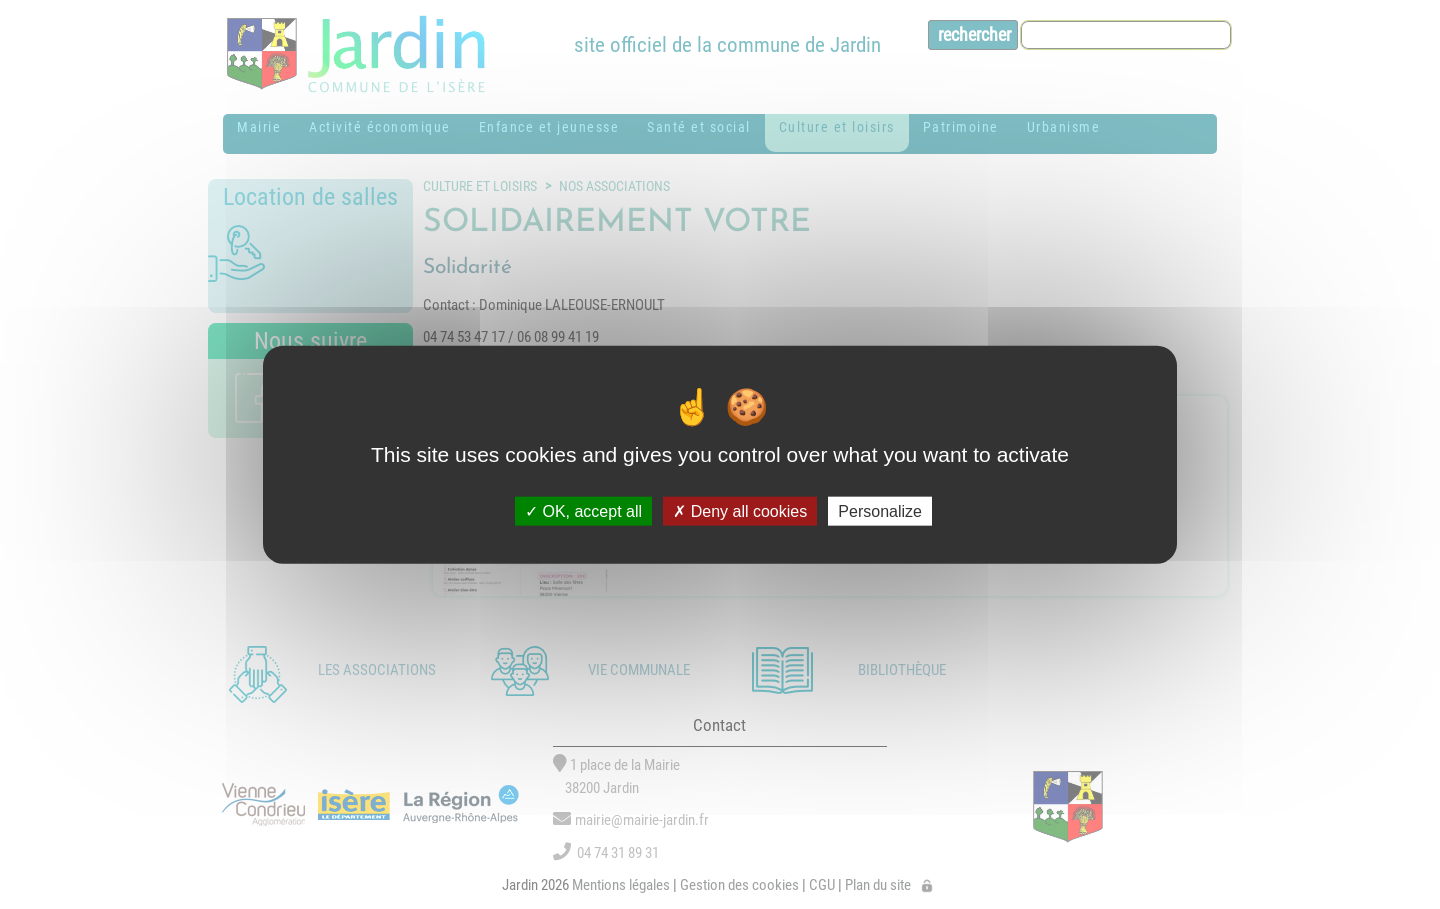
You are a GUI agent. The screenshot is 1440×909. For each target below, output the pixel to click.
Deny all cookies (740, 511)
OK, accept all (583, 511)
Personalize (880, 511)
